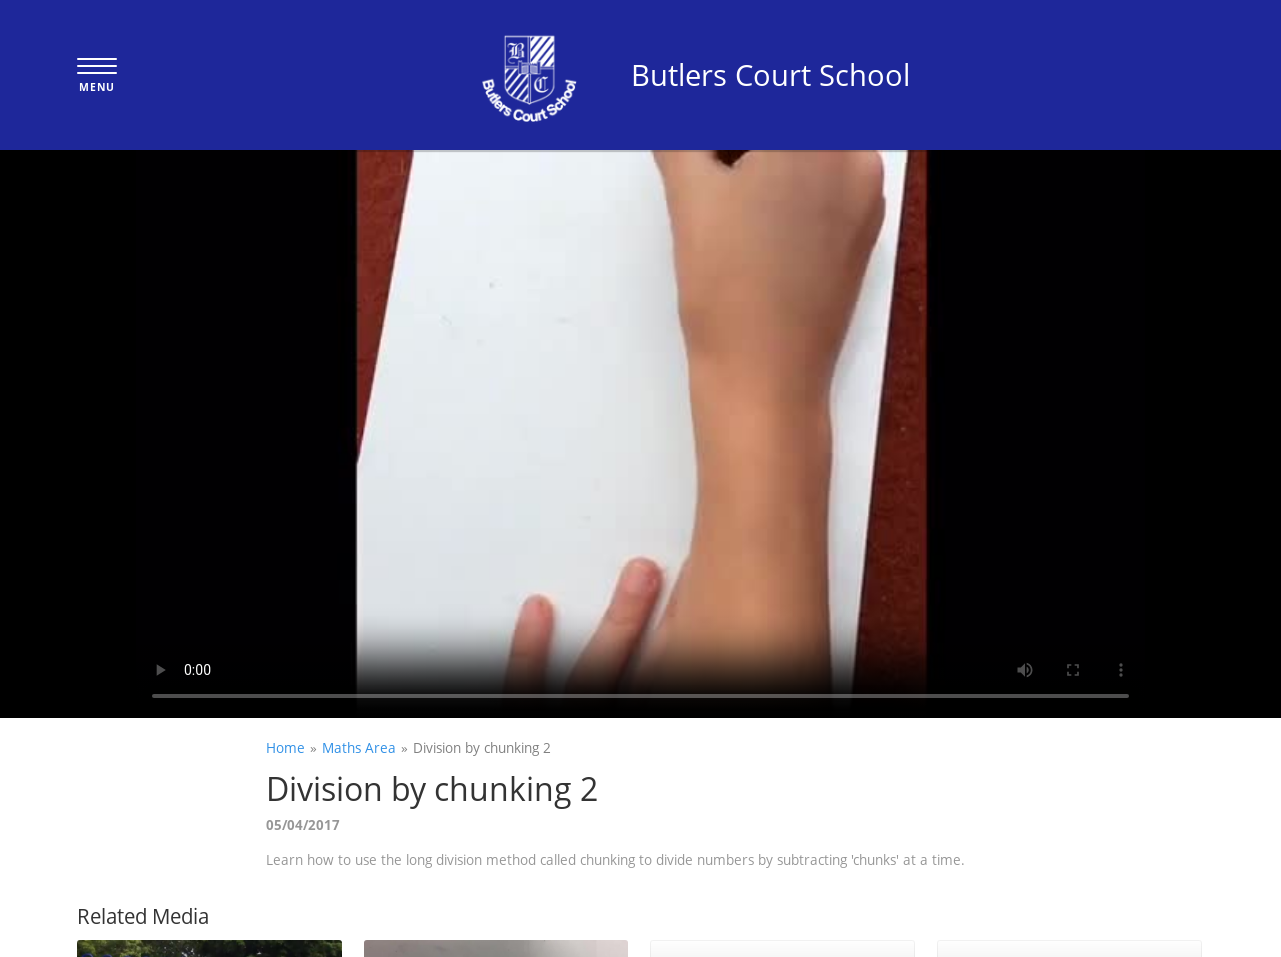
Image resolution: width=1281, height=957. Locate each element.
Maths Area (359, 747)
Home (285, 747)
